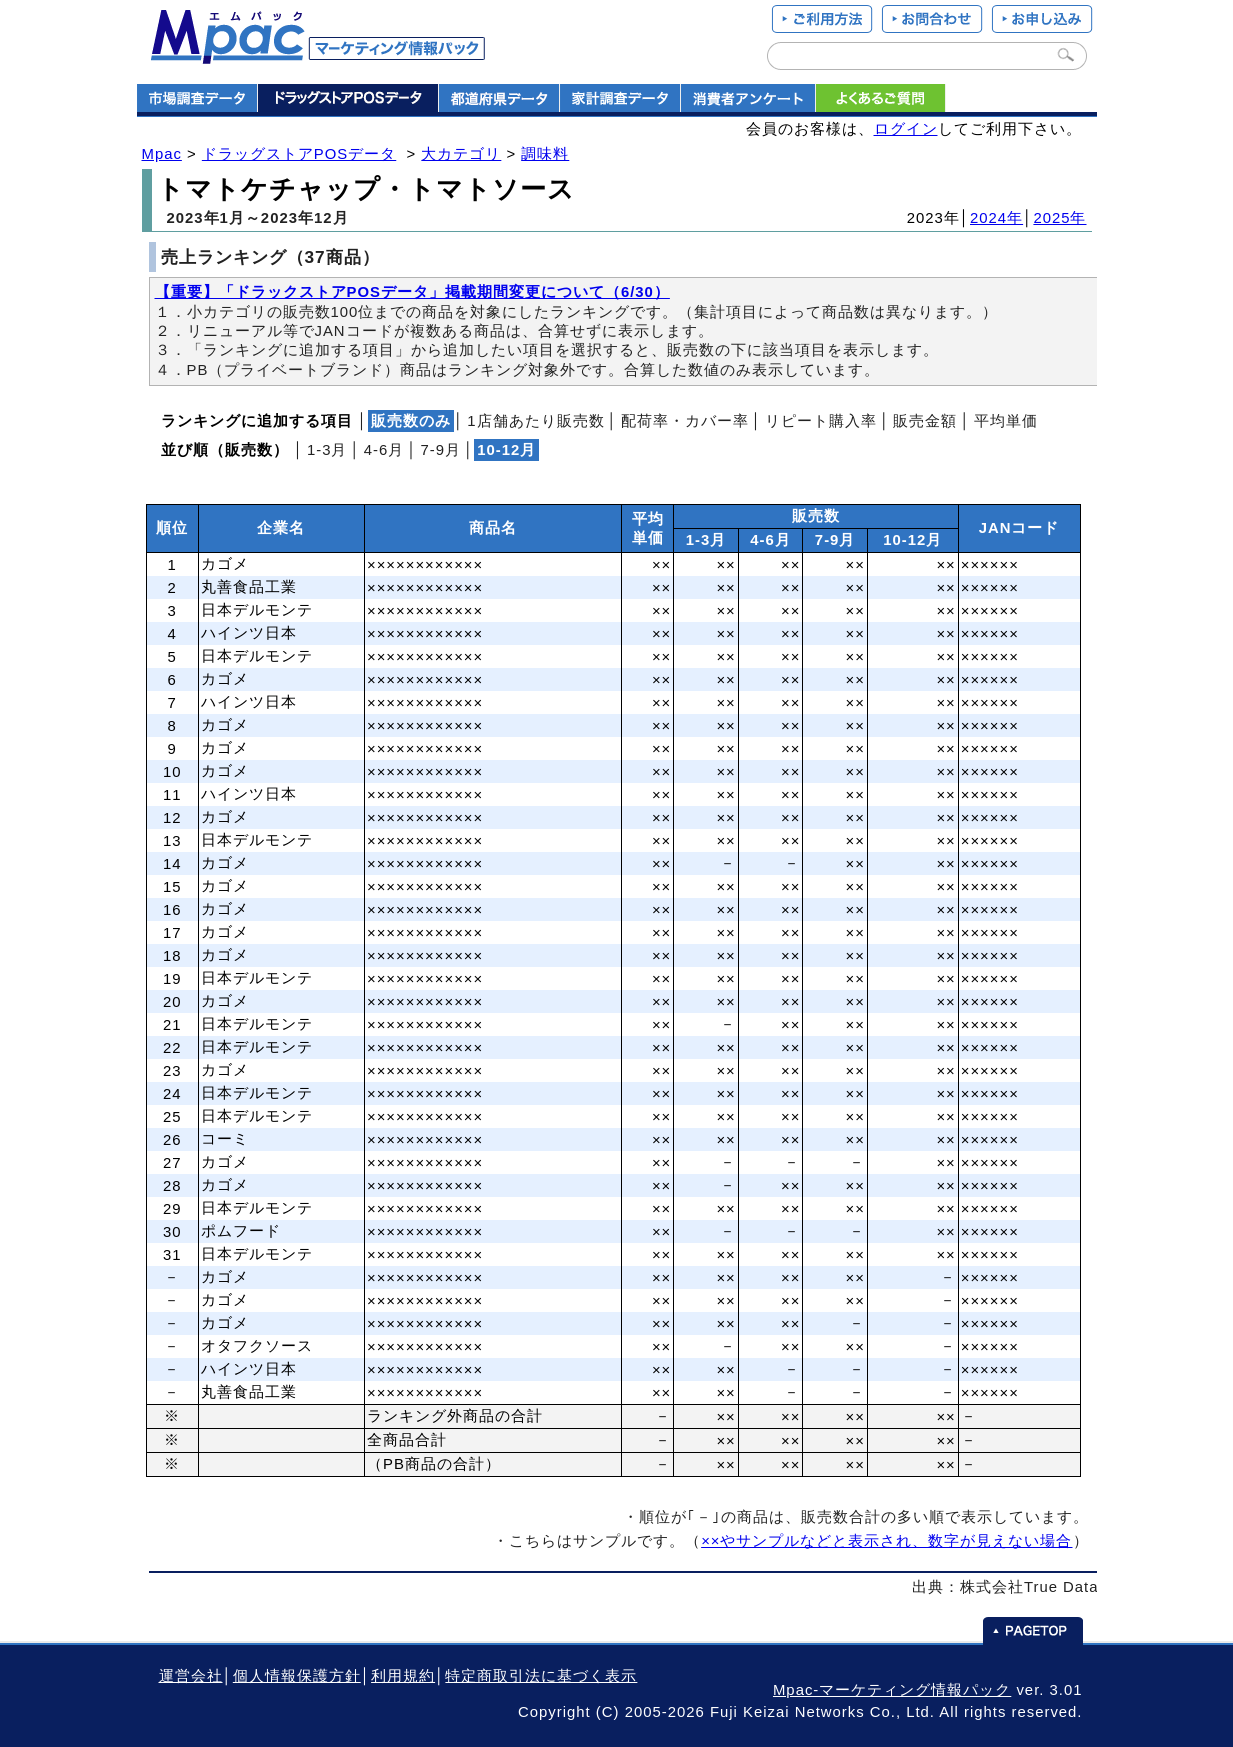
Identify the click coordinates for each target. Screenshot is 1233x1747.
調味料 (545, 154)
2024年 (996, 218)
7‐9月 (441, 450)
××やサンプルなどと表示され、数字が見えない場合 (886, 1541)
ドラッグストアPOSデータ (299, 154)
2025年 (1059, 218)
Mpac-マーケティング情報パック (892, 1690)
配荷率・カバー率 (685, 421)
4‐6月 (384, 450)
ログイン (906, 129)
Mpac (162, 154)
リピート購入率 (821, 421)
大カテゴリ (461, 154)
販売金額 (925, 421)
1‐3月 (327, 450)
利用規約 (403, 1676)
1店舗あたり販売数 (535, 421)
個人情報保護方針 (297, 1676)
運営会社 (191, 1676)
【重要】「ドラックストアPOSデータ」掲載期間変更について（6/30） (412, 292)
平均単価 (1006, 421)
